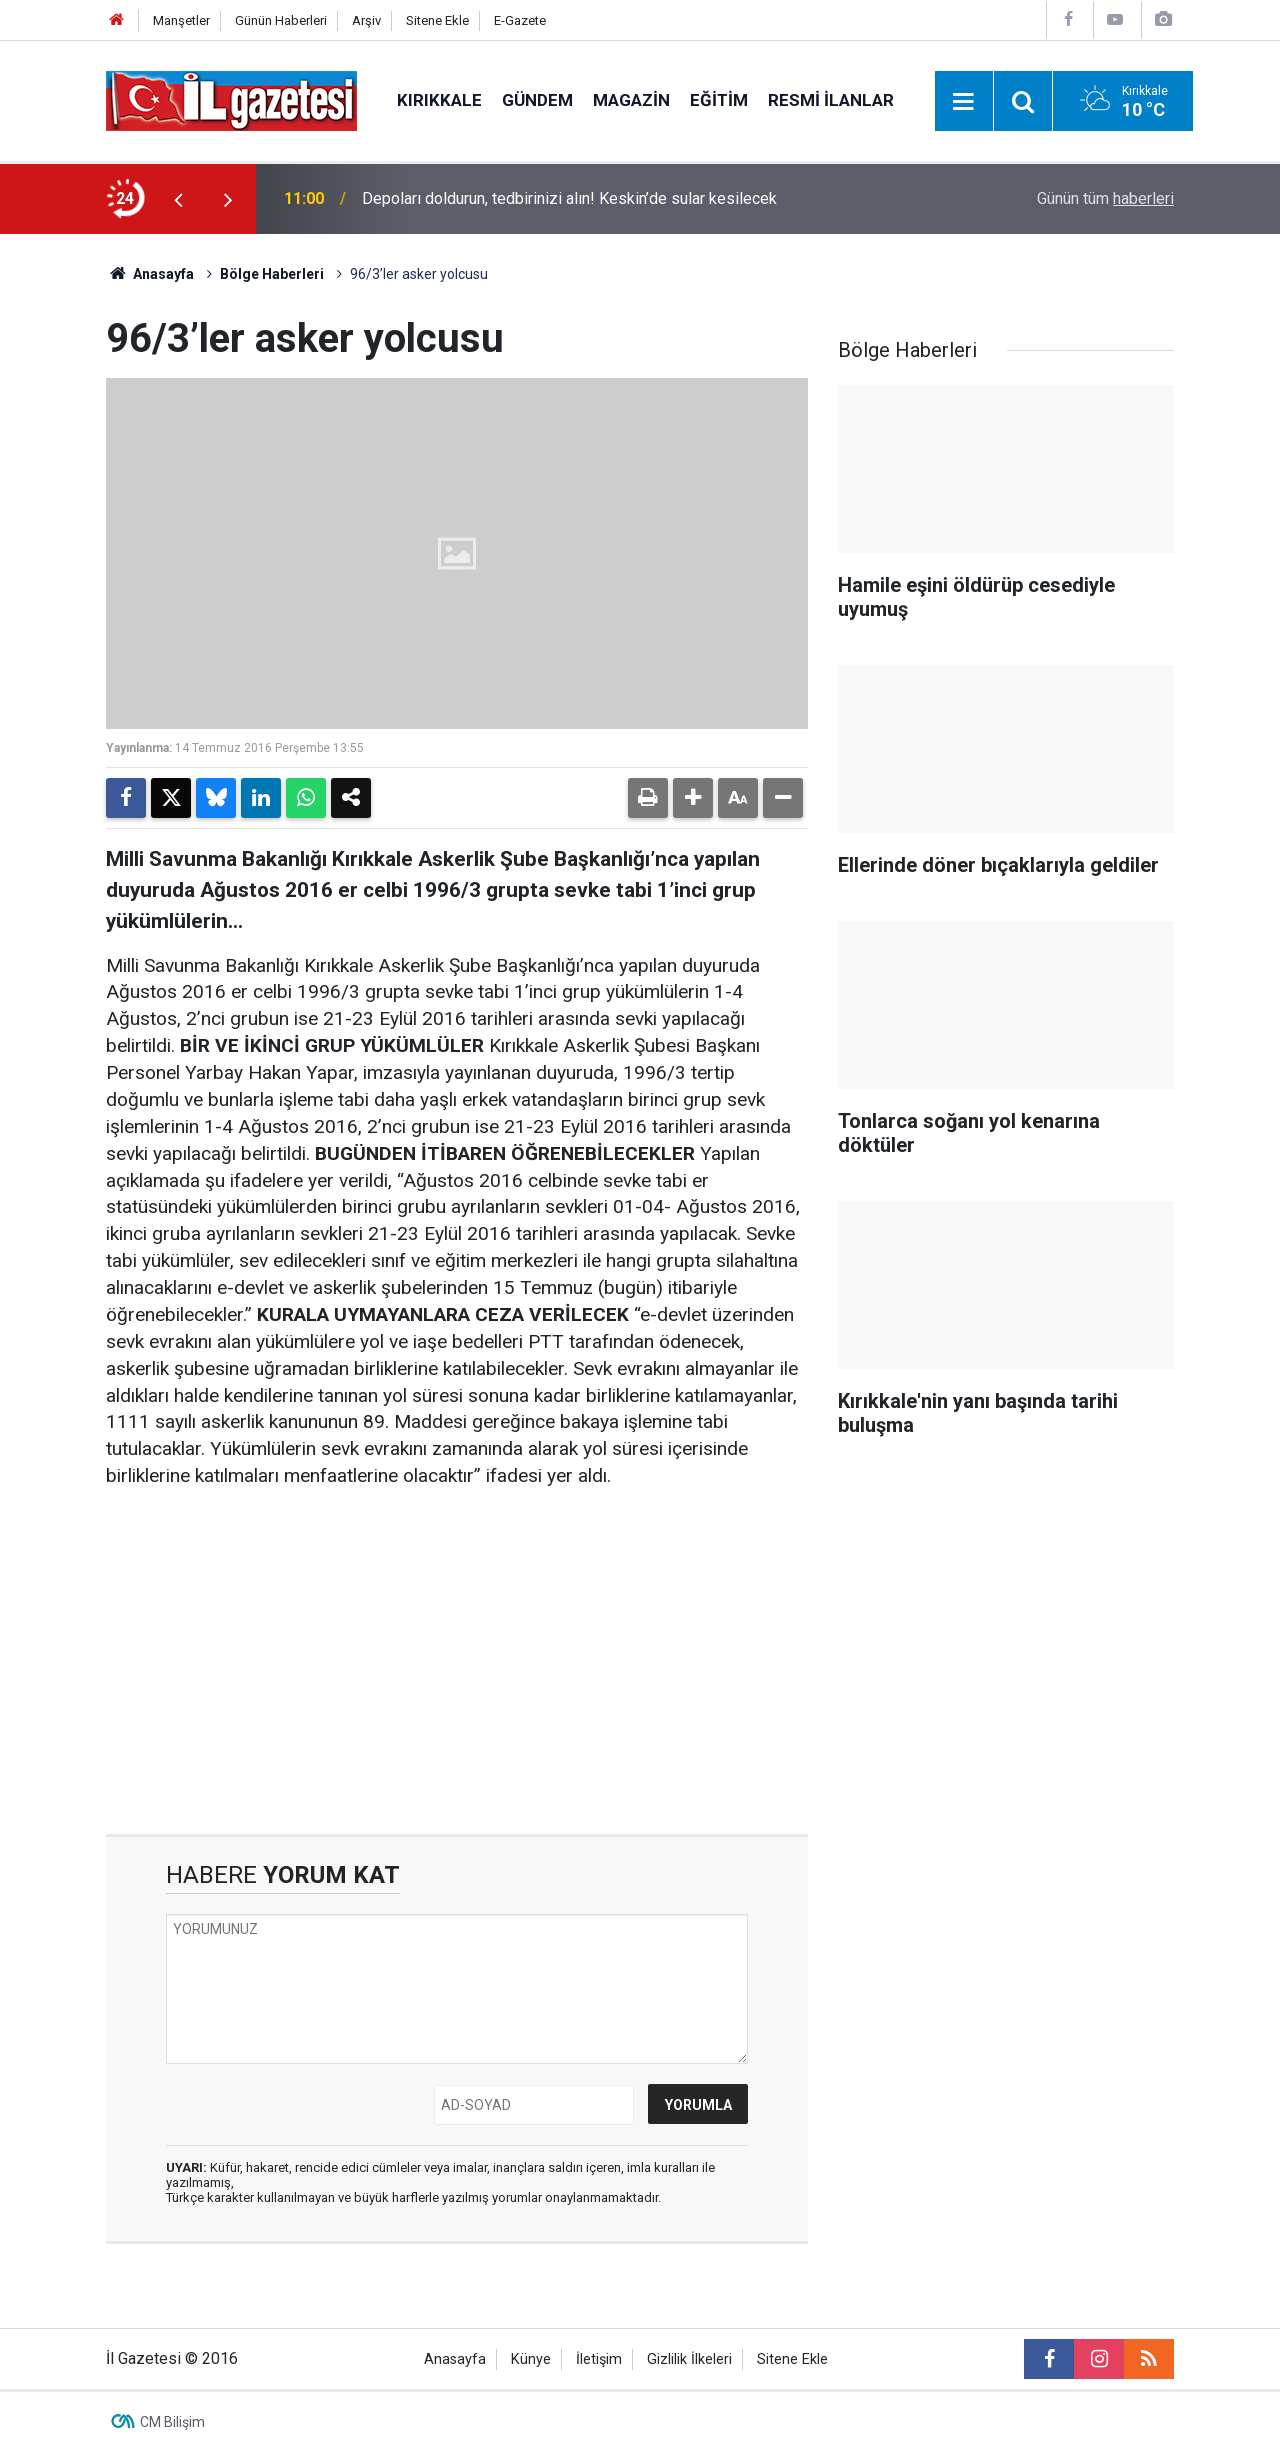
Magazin (631, 100)
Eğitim (719, 100)
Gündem (537, 100)
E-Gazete (520, 20)
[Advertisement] (457, 1662)
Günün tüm (1105, 198)
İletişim (599, 2359)
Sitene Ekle (437, 20)
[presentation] (178, 199)
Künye (531, 2359)
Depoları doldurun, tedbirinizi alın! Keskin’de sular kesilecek (569, 198)
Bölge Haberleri (272, 274)
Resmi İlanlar (831, 100)
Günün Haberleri (281, 20)
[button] (693, 798)
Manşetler (181, 20)
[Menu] (964, 102)
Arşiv (366, 20)
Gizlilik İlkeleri (689, 2359)
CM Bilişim (172, 2422)
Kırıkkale (439, 100)
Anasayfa (150, 274)
